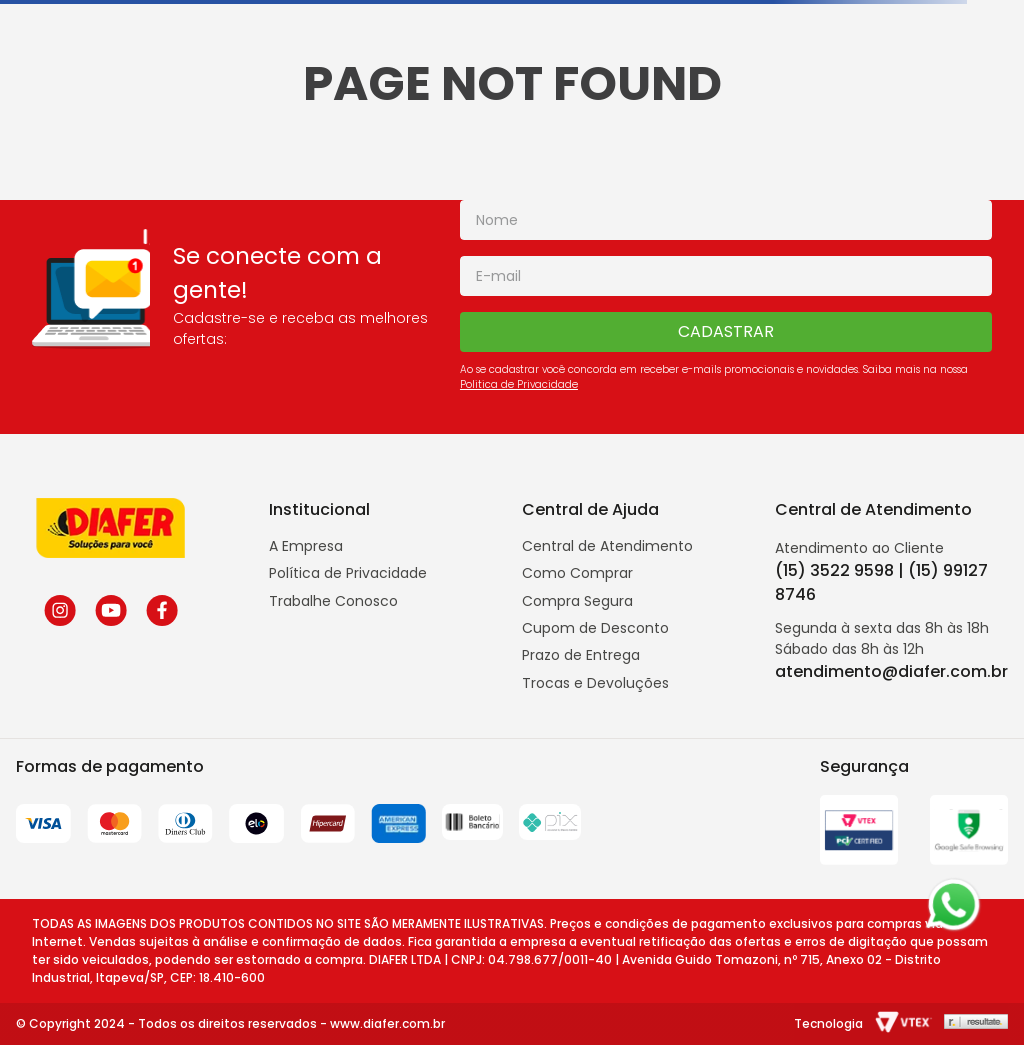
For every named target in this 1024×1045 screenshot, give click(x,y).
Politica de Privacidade (519, 384)
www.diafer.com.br (387, 1023)
